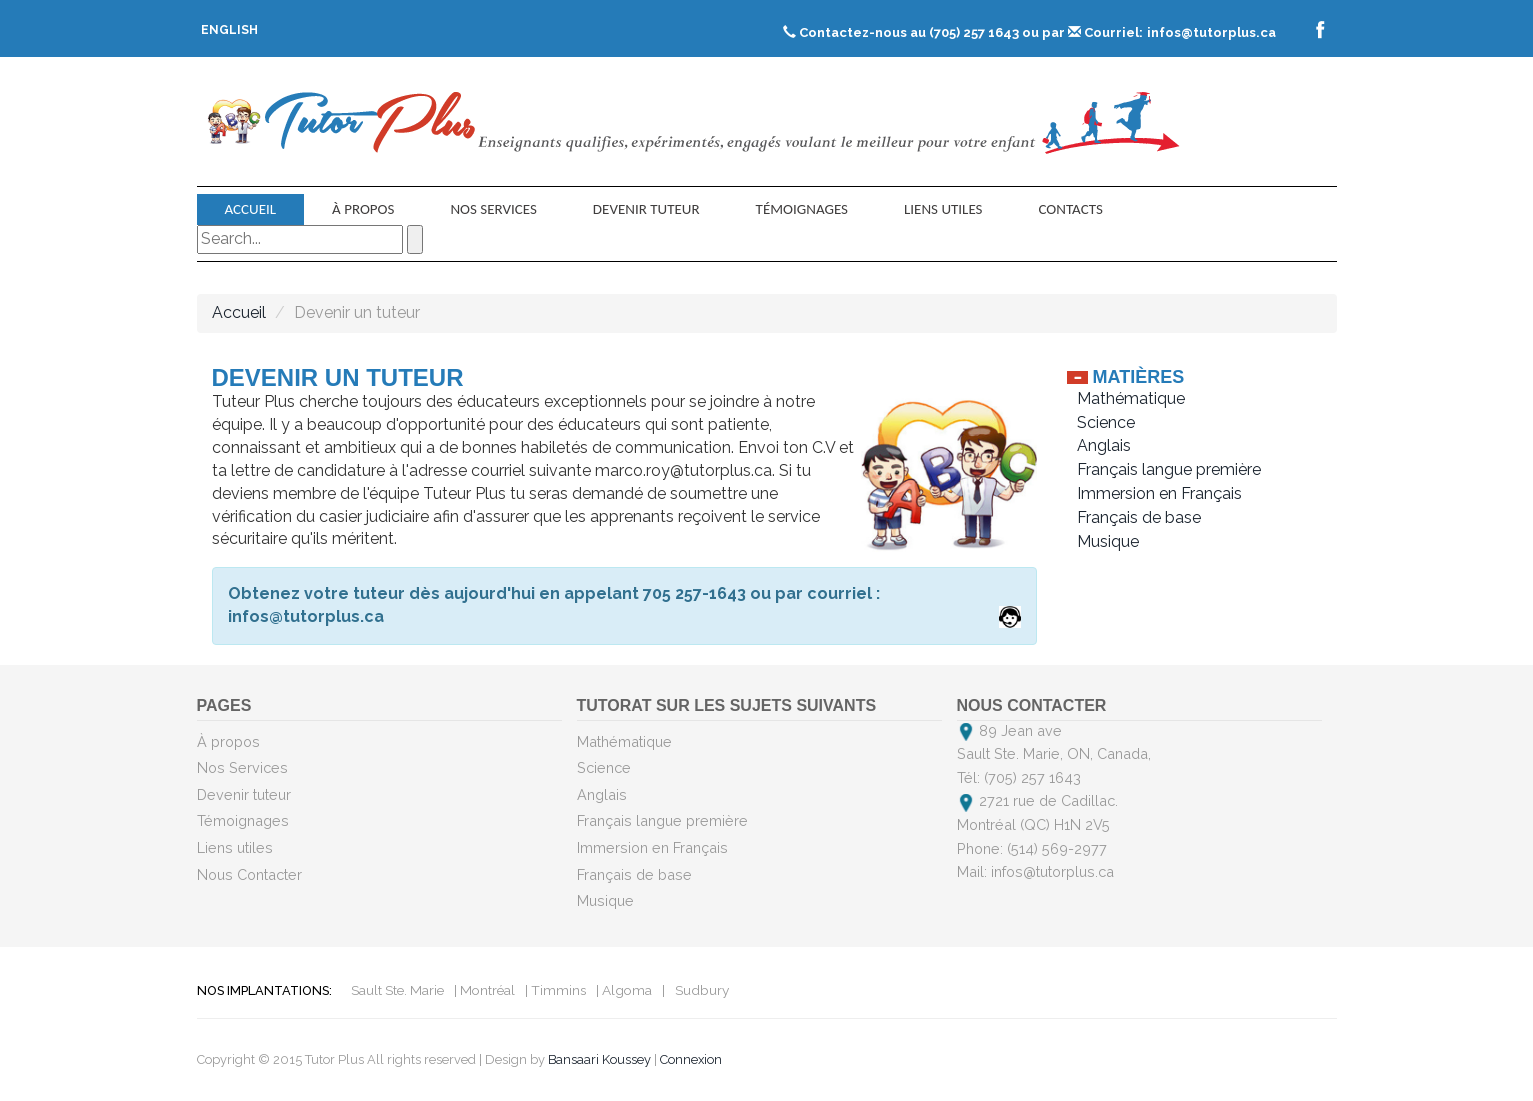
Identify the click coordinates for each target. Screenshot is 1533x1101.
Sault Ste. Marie (397, 990)
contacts (1070, 209)
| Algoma (624, 990)
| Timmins (555, 990)
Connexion (691, 1059)
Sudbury (702, 990)
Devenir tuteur (646, 209)
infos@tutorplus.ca (1211, 32)
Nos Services (493, 209)
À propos (363, 209)
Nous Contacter (249, 874)
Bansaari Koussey (599, 1059)
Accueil (251, 209)
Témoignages (802, 209)
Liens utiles (943, 209)
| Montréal (484, 990)
